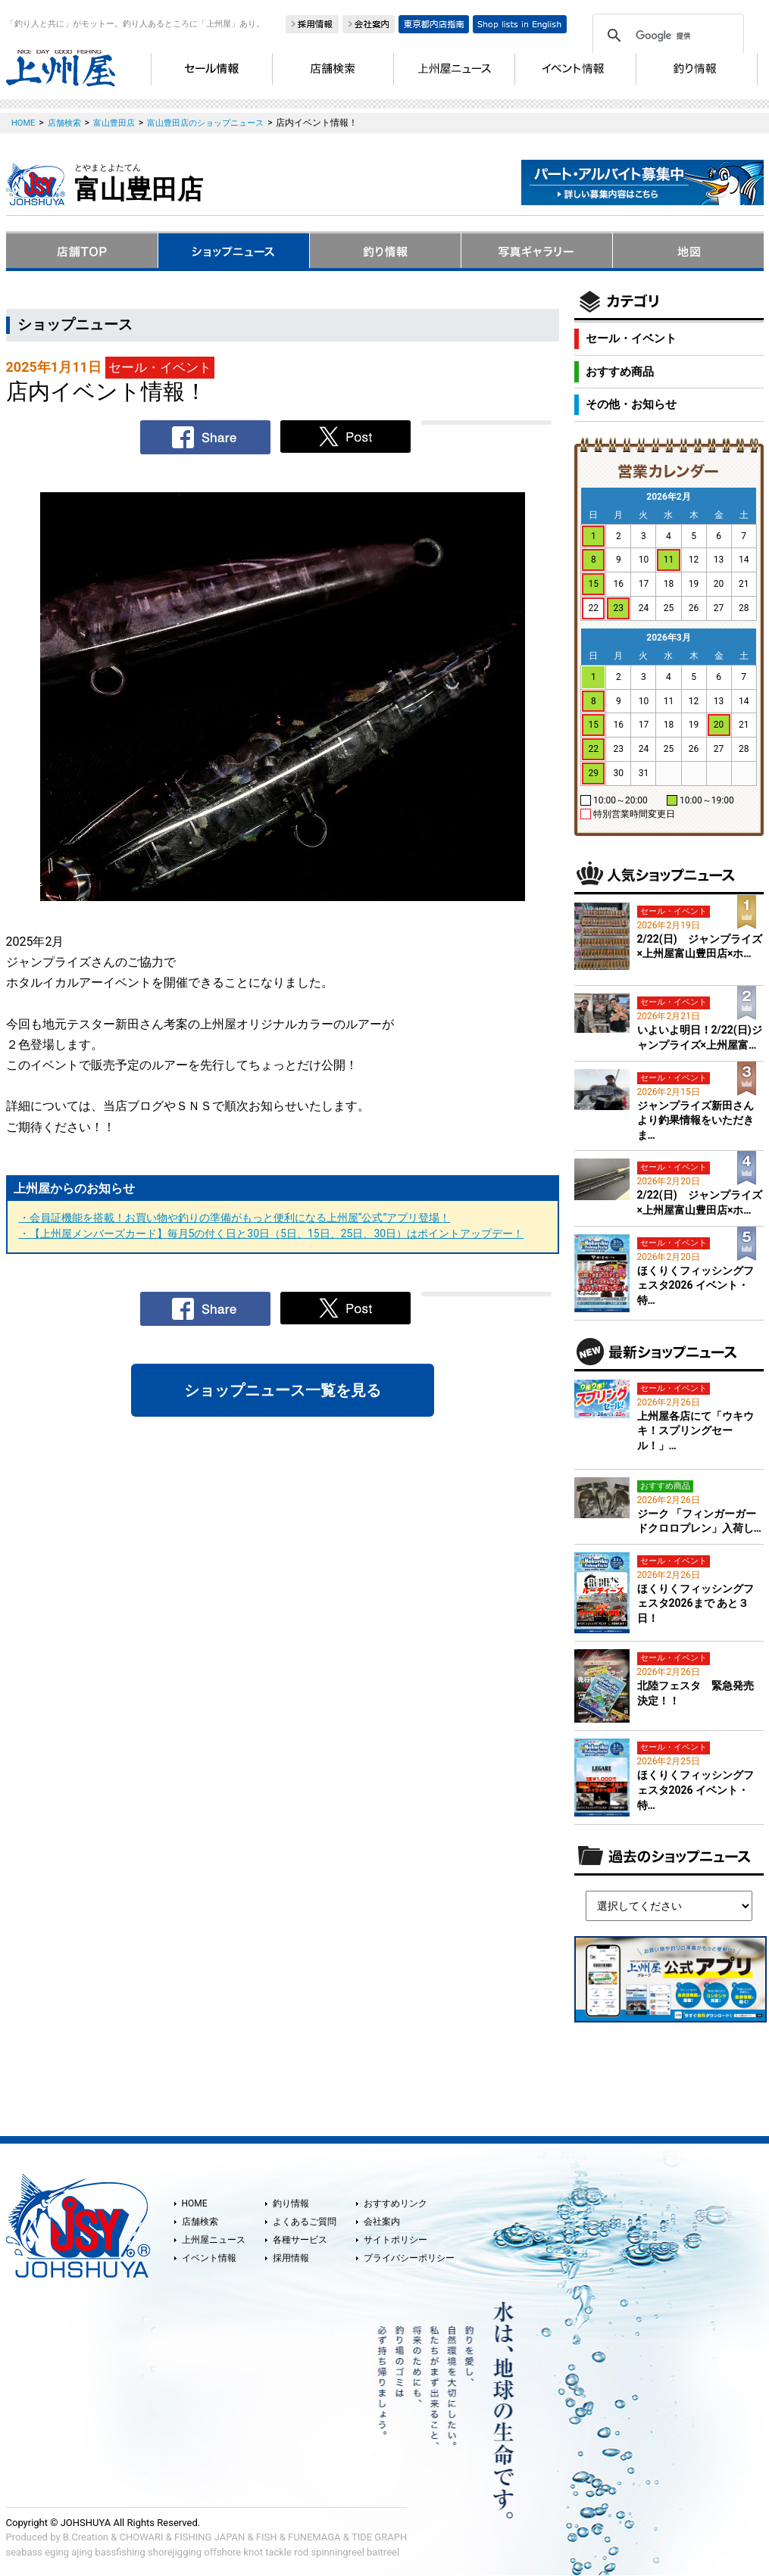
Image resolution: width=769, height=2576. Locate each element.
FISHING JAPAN (209, 2537)
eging (57, 2552)
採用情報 (291, 2258)
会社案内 (382, 2221)
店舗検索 (200, 2221)
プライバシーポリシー (409, 2258)
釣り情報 (291, 2203)
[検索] (666, 36)
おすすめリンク (395, 2203)
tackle (278, 2552)
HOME (195, 2203)
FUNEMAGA (314, 2537)
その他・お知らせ (631, 404)
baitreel (383, 2552)
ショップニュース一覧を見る (282, 1390)
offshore (222, 2552)
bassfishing (120, 2552)
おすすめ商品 (620, 372)
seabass (24, 2552)
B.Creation (85, 2537)
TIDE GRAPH (379, 2537)
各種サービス (300, 2240)
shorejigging (175, 2552)
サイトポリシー (395, 2240)
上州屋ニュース (213, 2240)
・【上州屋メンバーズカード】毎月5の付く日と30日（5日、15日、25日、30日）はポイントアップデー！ (271, 1233)
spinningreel (337, 2552)
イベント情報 (209, 2258)
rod (301, 2552)
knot (252, 2552)
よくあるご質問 (304, 2221)
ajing (81, 2552)
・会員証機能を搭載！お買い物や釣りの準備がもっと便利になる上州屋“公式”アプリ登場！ (235, 1218)
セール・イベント (631, 338)
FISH (266, 2537)
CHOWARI (142, 2537)
